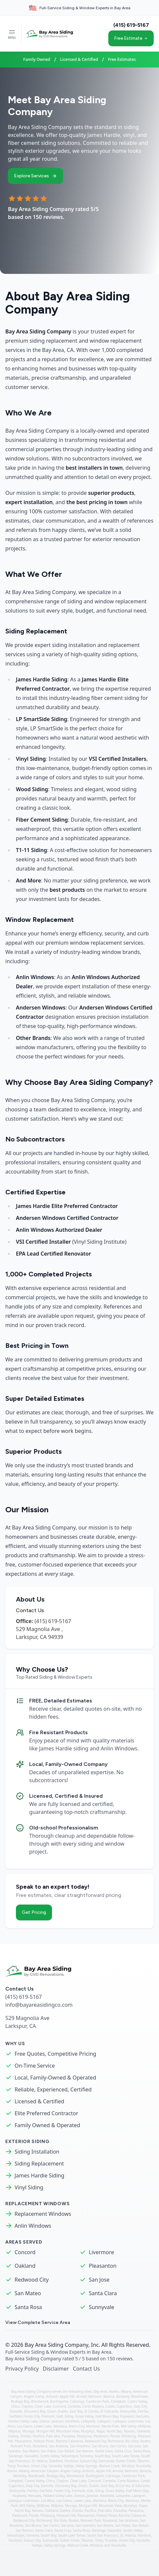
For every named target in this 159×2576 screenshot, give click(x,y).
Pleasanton (103, 2265)
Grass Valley (84, 2416)
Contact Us (86, 2368)
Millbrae (144, 2426)
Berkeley (123, 2396)
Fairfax (143, 2411)
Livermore (101, 2252)
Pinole (115, 2436)
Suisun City (88, 2461)
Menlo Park (110, 2426)
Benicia (109, 2396)
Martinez (93, 2426)
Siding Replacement (39, 2163)
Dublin (63, 2411)
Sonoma (86, 2456)
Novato (129, 2431)
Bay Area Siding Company (56, 2344)
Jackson (58, 2421)
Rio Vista (131, 2441)
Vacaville (55, 2466)
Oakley (13, 2436)
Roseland (40, 2446)
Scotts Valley (49, 2456)
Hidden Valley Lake (22, 2421)
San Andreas (59, 2446)
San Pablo (48, 2451)
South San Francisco (102, 2535)
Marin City (76, 2426)
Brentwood (39, 2401)
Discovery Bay (34, 2411)
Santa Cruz (123, 2451)
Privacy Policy (22, 2368)
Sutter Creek (125, 2461)
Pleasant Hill (66, 2515)
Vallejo (69, 2466)
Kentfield (72, 2421)
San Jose (99, 2279)
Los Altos (48, 2500)
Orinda (25, 2436)
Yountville (143, 2466)
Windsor (128, 2466)
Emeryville (128, 2411)
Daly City (140, 2406)
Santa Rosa (28, 2307)
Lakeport (104, 2421)
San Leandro (85, 2525)
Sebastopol (69, 2456)
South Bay (102, 2456)
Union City (39, 2466)
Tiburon (143, 2461)
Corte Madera (92, 2406)
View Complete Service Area (37, 2322)
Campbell (118, 2401)
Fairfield (15, 2416)
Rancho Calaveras (69, 2441)
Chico (15, 2406)
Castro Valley (137, 2401)
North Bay (114, 2431)
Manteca (60, 2426)
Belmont (95, 2396)
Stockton (71, 2461)
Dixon (51, 2411)
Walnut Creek (109, 2466)
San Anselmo (80, 2446)
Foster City (32, 2416)
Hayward (127, 2416)
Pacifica (38, 2436)
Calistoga (77, 2401)
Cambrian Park (97, 2401)
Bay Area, (101, 2391)
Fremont (48, 2416)
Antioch (52, 2396)
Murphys (88, 2431)
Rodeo (145, 2441)
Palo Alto (53, 2436)
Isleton (44, 2421)
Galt (60, 2416)
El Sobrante (109, 2411)
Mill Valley (128, 2426)
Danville (16, 2411)
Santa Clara (103, 2293)
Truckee (23, 2466)
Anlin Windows (33, 2225)
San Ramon (84, 2451)
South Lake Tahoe (125, 2456)
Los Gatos (24, 2426)
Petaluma (84, 2436)
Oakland (25, 2265)
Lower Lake (43, 2426)
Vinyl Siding (29, 2187)
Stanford (56, 2461)
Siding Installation (37, 2151)
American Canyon (45, 2471)
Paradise (68, 2436)
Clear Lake (43, 2406)
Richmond (116, 2441)
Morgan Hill (45, 2431)
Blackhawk (139, 2396)
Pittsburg (129, 2436)
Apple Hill (67, 2396)
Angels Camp (34, 2396)
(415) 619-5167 (131, 25)
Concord (25, 2252)
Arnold (81, 2396)
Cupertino (124, 2406)
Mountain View (67, 2431)
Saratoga (16, 2456)
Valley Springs (86, 2466)
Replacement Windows (43, 2213)
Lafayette (88, 2421)
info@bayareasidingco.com (39, 2004)
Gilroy (69, 2416)
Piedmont (101, 2436)
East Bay (76, 2411)
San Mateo (28, 2293)
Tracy (11, 2466)
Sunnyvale (101, 2307)
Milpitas (14, 2431)
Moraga (28, 2431)
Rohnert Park (21, 2446)
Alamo (114, 2391)
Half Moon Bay (106, 2416)
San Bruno (100, 2446)
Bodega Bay (20, 2401)
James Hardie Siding (39, 2175)
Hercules (142, 2416)
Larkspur (119, 2421)
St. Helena (39, 2461)
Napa (100, 2431)
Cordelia (74, 2406)
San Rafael (66, 2451)
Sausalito (32, 2456)
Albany (126, 2391)
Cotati (110, 2406)
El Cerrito (91, 2411)
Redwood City (32, 2279)
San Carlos (118, 2446)
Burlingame (59, 2401)
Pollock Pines (44, 2441)
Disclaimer (56, 2368)
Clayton (27, 2406)
